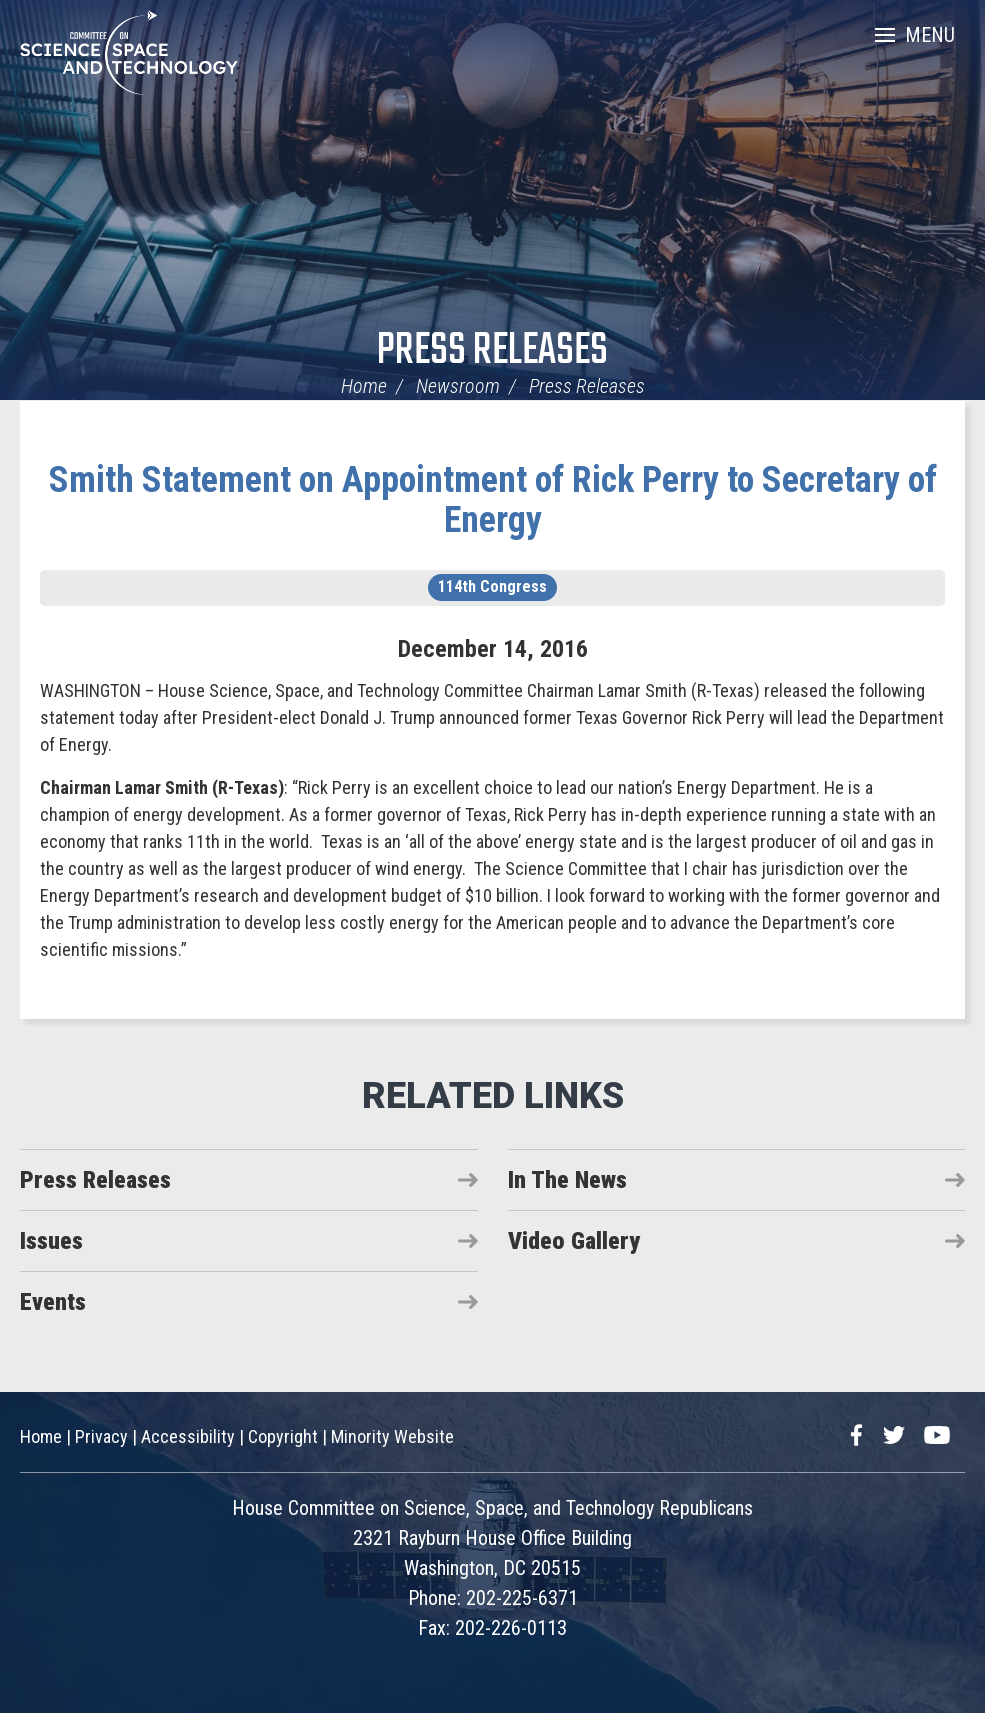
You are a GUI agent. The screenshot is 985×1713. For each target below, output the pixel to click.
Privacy (101, 1436)
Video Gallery (574, 1241)
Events (53, 1302)
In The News (567, 1180)
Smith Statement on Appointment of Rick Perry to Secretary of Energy (493, 500)
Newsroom (458, 386)
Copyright (283, 1436)
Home (364, 386)
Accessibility (188, 1436)
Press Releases (492, 351)
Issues (51, 1241)
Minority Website (392, 1436)
